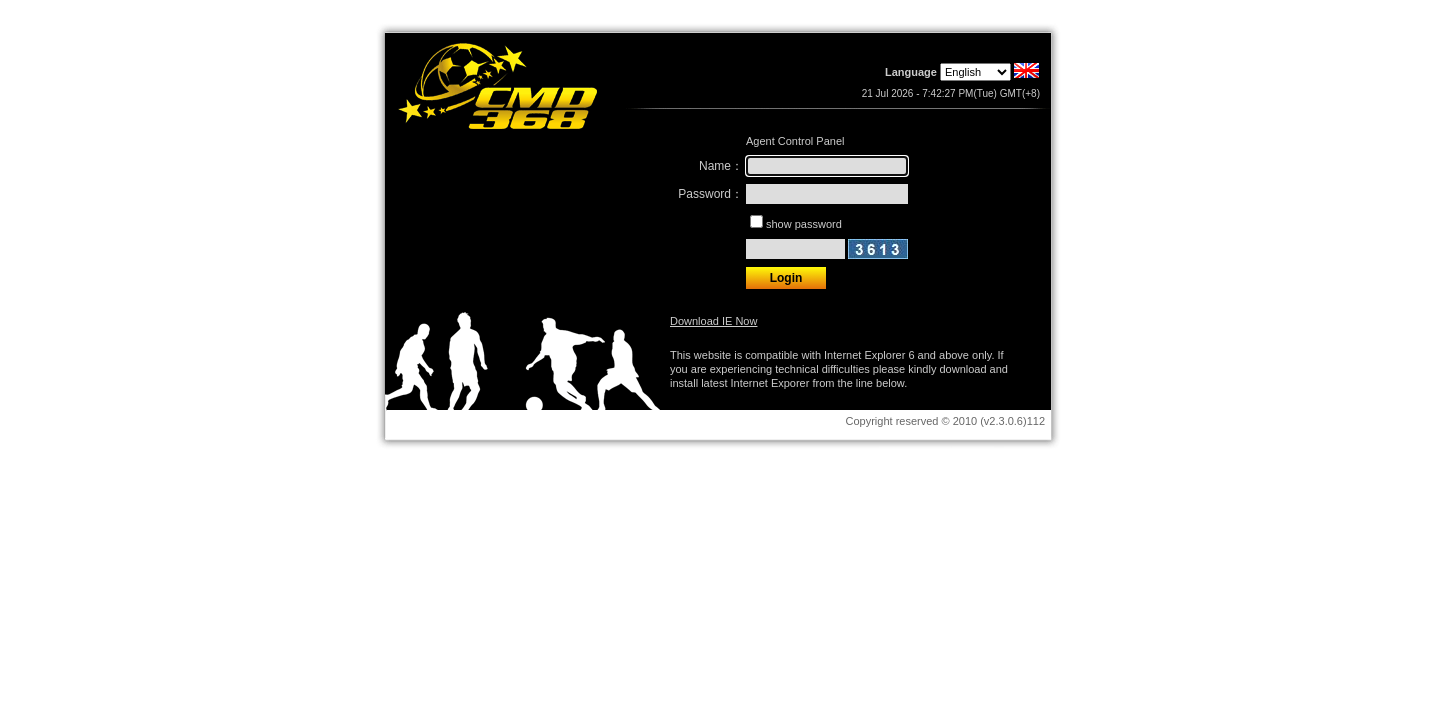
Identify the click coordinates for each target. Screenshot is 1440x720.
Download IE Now (713, 321)
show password (804, 224)
